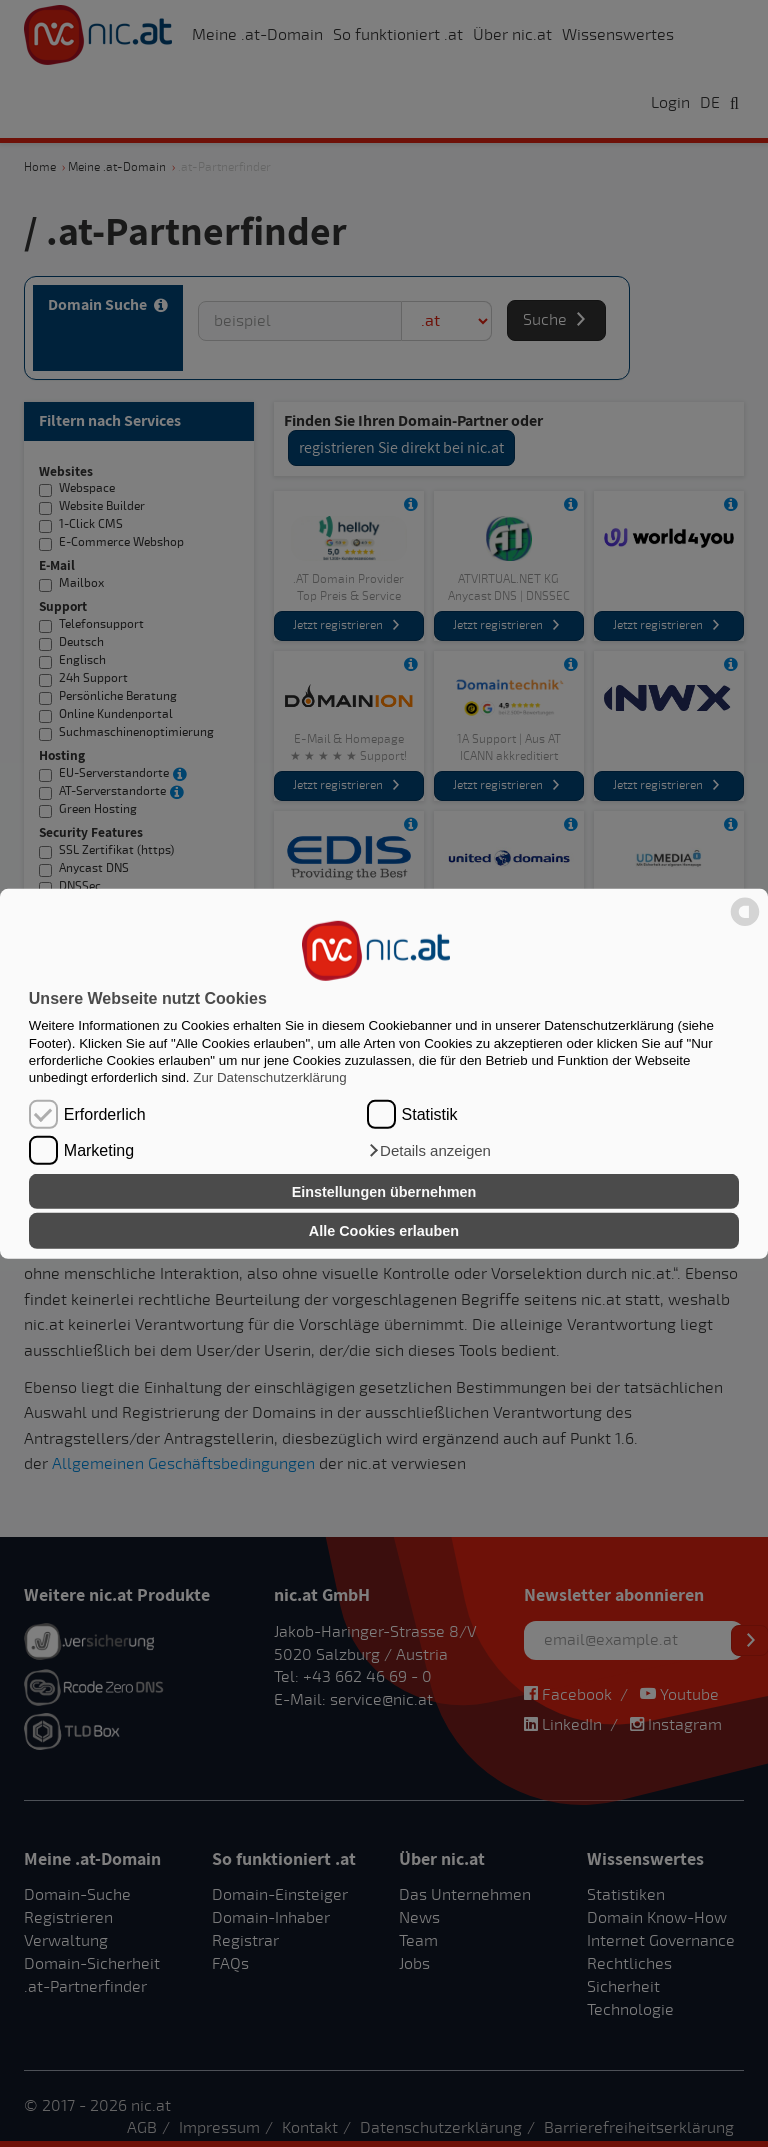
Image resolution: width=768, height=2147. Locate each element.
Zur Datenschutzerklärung (269, 1077)
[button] (429, 1151)
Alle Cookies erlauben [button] (384, 1231)
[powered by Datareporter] (745, 924)
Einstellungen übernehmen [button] (384, 1191)
